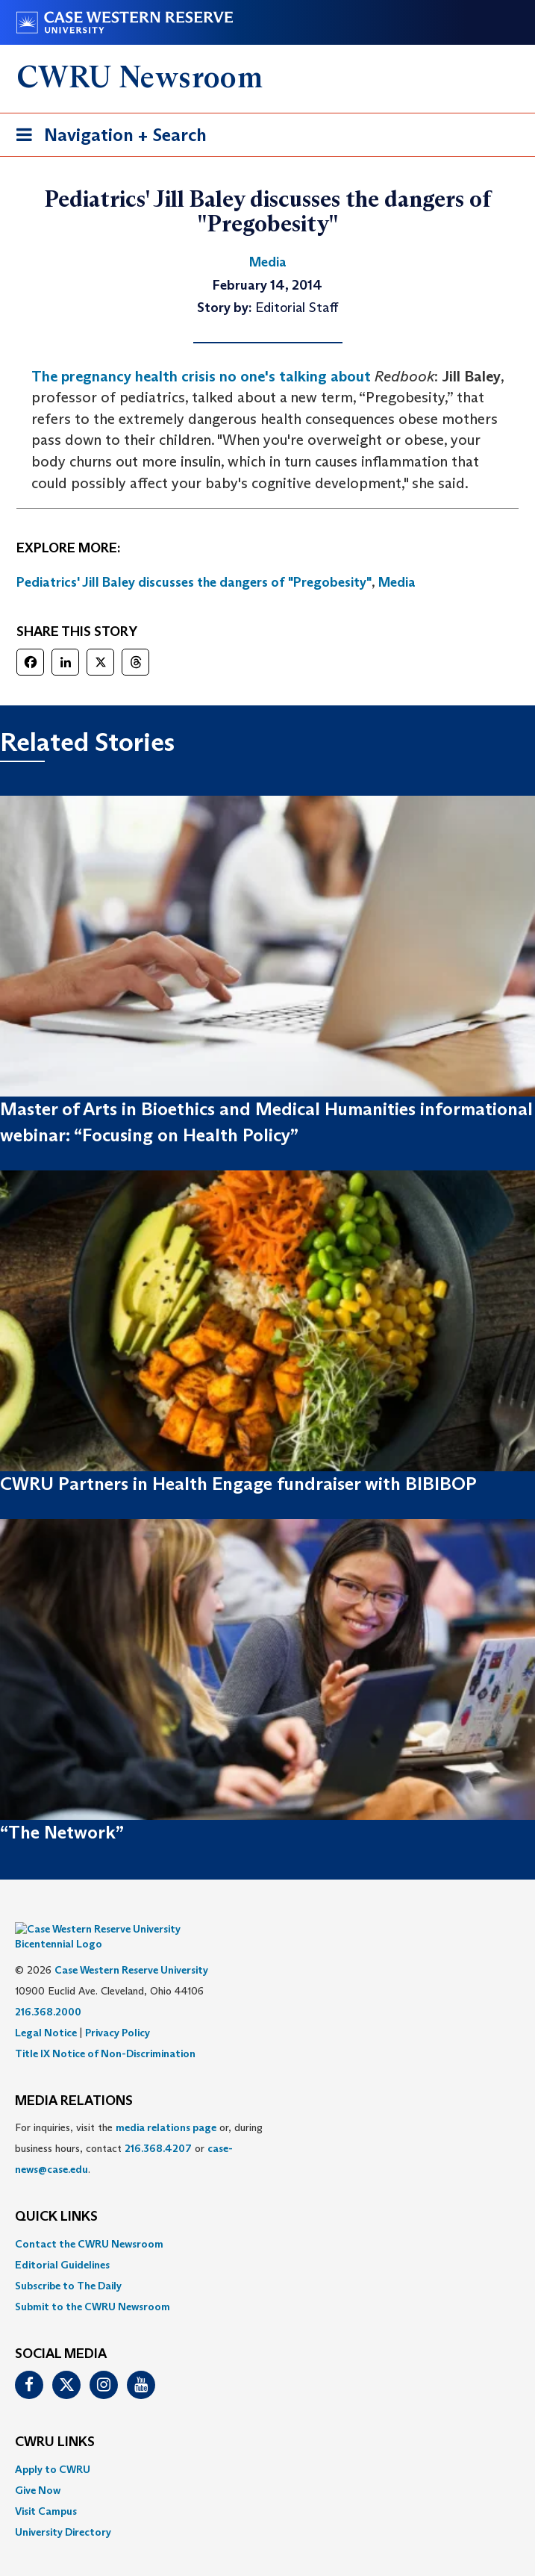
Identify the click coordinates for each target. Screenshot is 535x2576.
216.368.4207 (158, 2126)
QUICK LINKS (56, 2195)
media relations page (166, 2105)
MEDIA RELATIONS (74, 2078)
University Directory (63, 2509)
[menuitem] (267, 2221)
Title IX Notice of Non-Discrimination (105, 2031)
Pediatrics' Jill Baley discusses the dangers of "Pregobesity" (194, 582)
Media (397, 582)
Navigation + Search (107, 137)
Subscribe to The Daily (68, 2263)
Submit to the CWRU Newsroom (92, 2284)
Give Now (37, 2467)
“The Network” (62, 1832)
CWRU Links (55, 2420)
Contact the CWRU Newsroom (89, 2221)
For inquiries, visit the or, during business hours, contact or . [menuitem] (139, 2126)
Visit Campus (46, 2488)
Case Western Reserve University (131, 1947)
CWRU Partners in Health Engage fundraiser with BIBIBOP (238, 1483)
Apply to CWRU (52, 2447)
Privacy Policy (117, 2010)
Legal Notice (46, 2010)
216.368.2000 (48, 1989)
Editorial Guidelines (62, 2242)
